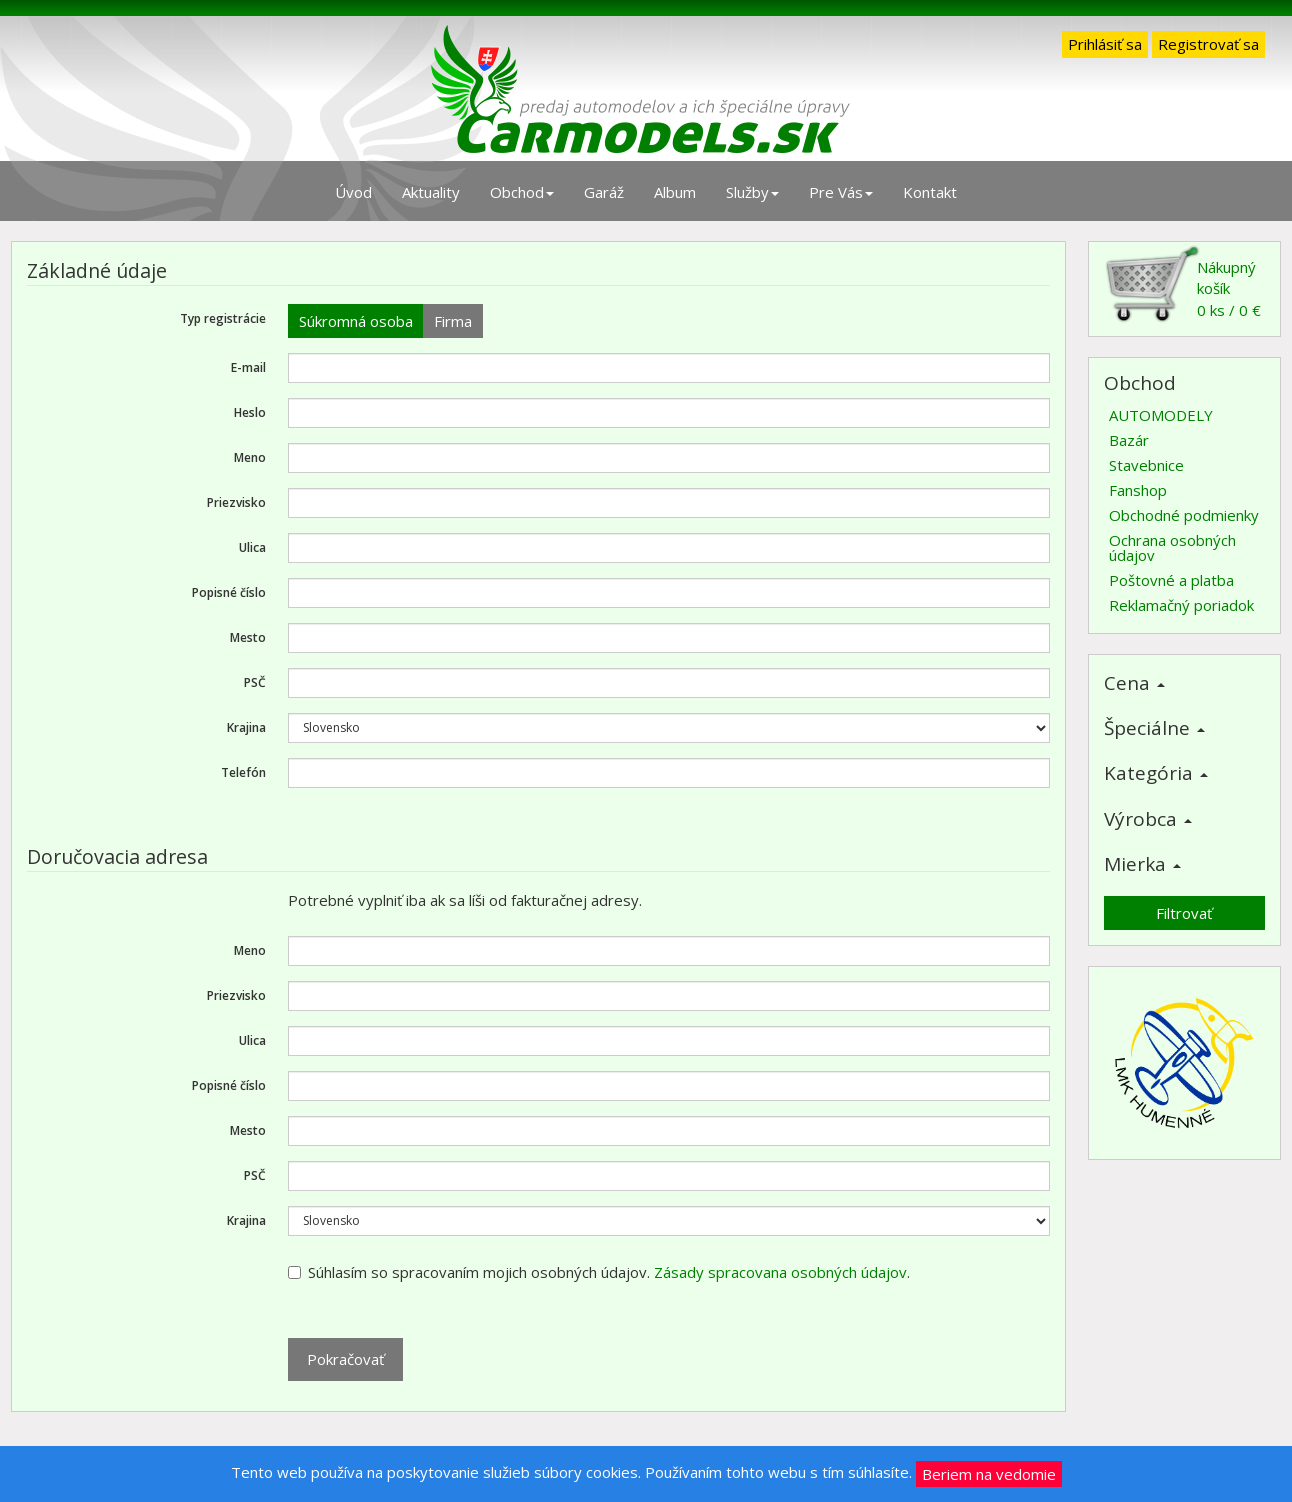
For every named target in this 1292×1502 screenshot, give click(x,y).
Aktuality (431, 192)
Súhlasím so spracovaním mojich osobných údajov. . (599, 1272)
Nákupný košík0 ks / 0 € (1182, 283)
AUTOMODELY (1161, 415)
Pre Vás (841, 192)
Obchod (522, 192)
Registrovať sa (1208, 44)
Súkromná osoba (356, 321)
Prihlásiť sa (1105, 44)
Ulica (252, 547)
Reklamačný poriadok (1181, 605)
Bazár (1129, 440)
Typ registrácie (223, 318)
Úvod (353, 192)
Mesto (248, 637)
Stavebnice (1146, 465)
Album (675, 192)
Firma (453, 321)
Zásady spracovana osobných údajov (780, 1272)
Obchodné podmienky (1184, 515)
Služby (752, 192)
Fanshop (1138, 490)
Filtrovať (1184, 913)
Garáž (604, 192)
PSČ (255, 682)
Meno (250, 457)
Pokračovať (345, 1359)
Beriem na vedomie (989, 1474)
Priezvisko (236, 502)
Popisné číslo (229, 592)
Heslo (250, 412)
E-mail (248, 367)
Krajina (246, 727)
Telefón (243, 772)
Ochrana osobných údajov (1172, 547)
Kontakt (930, 192)
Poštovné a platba (1171, 580)
